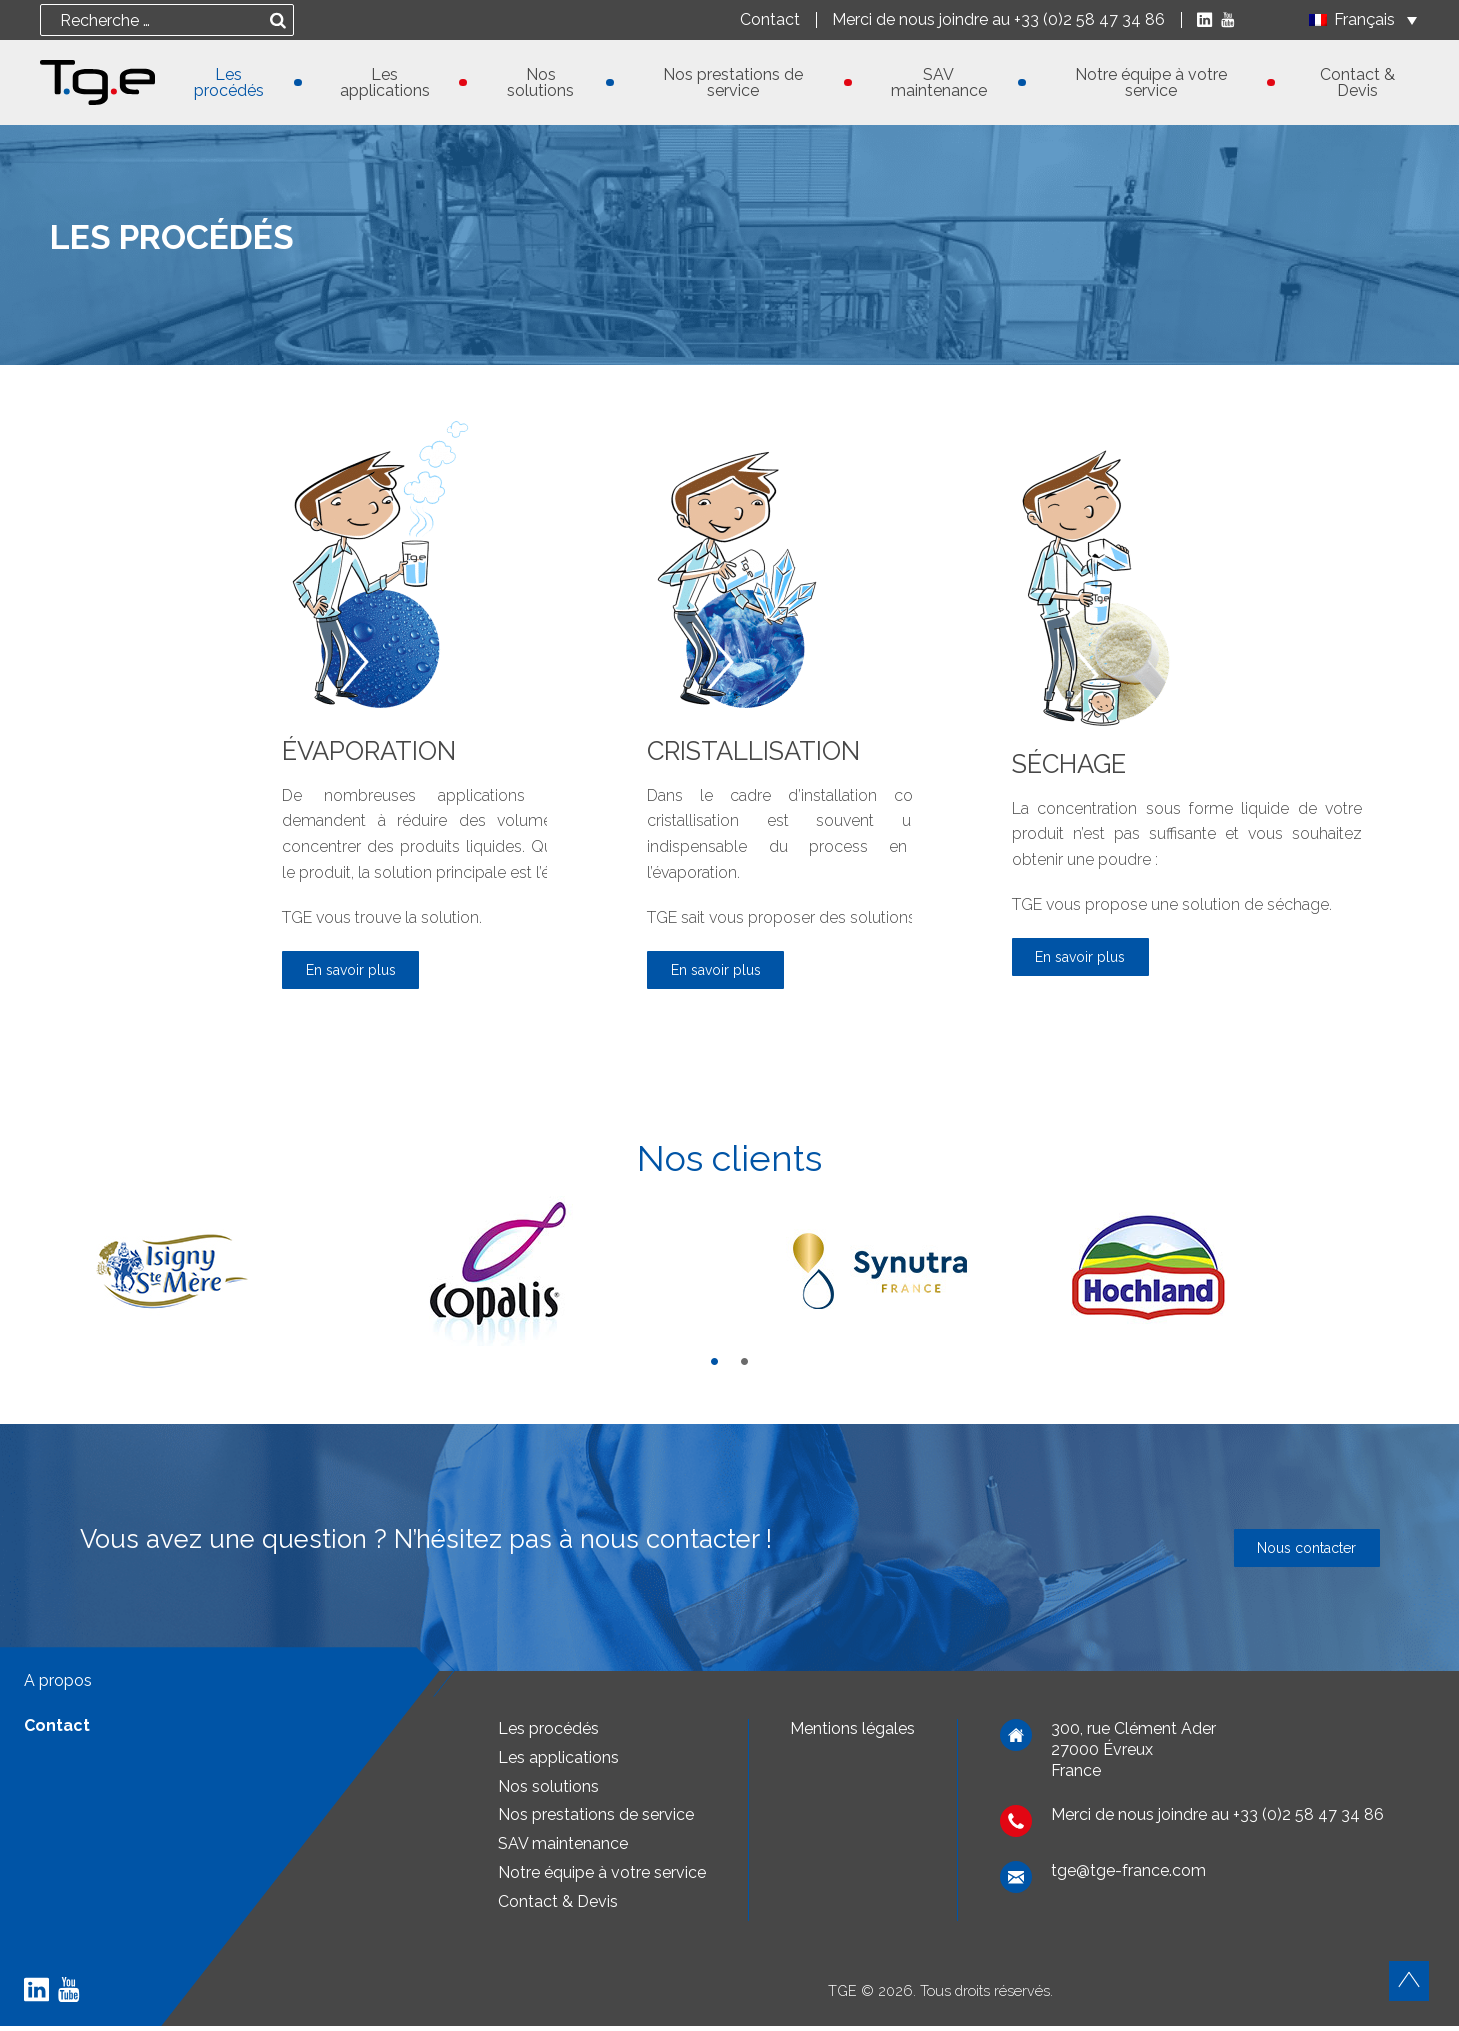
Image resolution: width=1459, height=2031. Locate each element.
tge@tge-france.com (1128, 1876)
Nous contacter (1295, 1552)
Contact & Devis (1357, 82)
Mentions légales (852, 1733)
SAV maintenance (939, 82)
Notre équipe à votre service (1151, 82)
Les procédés (229, 82)
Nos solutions (540, 82)
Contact (766, 20)
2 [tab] (745, 1367)
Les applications (385, 82)
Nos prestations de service (733, 82)
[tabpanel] (242, 1277)
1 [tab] (715, 1367)
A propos (58, 1685)
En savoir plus (360, 972)
